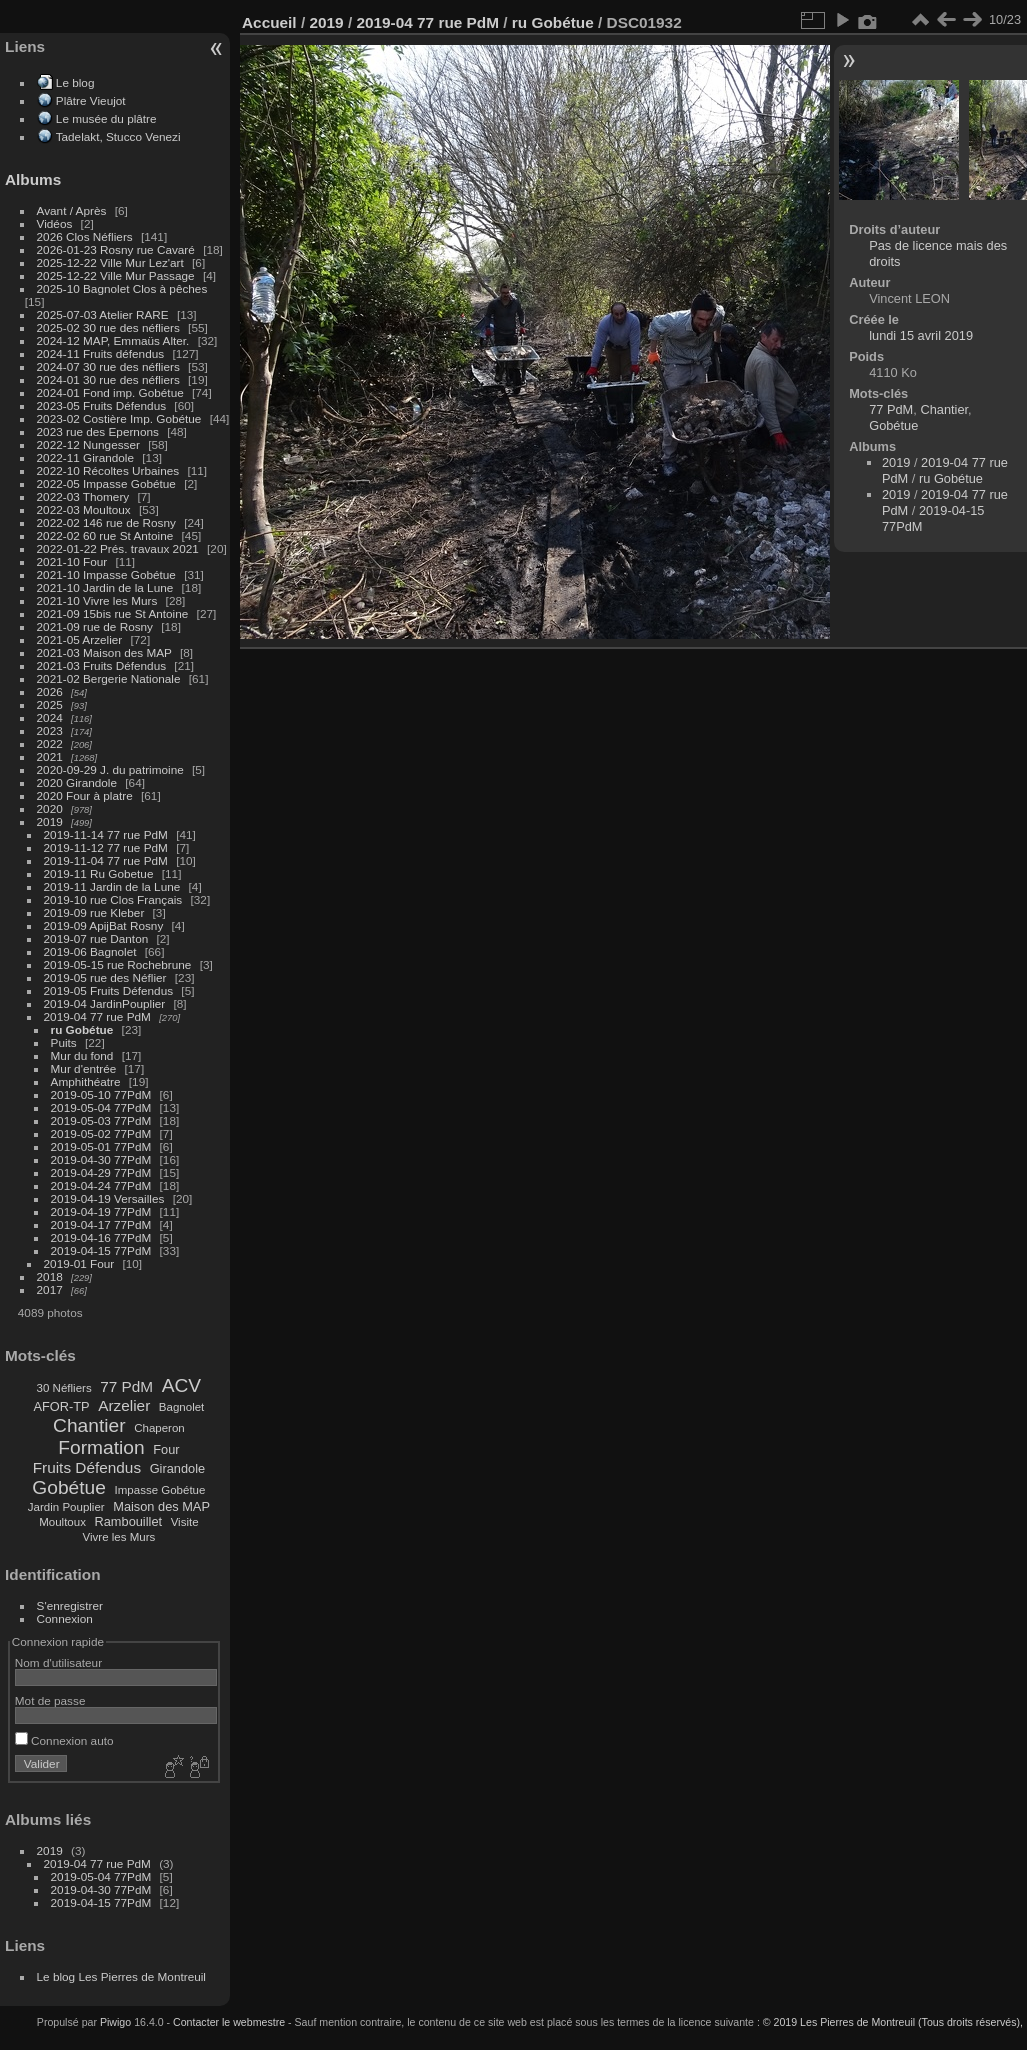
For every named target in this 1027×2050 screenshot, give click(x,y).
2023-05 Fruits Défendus (102, 405)
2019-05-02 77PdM (101, 1133)
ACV (181, 1385)
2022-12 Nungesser (88, 444)
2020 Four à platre (85, 795)
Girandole (178, 1468)
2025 (50, 704)
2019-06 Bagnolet (90, 951)
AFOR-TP (61, 1406)
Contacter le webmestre (229, 2022)
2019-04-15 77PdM (101, 1250)
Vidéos (55, 223)
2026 (50, 691)
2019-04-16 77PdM (101, 1237)
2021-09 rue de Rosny (95, 626)
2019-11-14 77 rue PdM (106, 834)
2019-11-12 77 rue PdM (106, 847)
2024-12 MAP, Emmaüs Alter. (113, 340)
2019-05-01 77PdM (101, 1146)
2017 (50, 1289)
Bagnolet (181, 1407)
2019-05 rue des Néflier (105, 977)
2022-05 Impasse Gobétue (106, 483)
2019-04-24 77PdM (101, 1185)
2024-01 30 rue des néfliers (110, 379)
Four (166, 1449)
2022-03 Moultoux (84, 509)
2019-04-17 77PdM (101, 1224)
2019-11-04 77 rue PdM (106, 860)
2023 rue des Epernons (98, 431)
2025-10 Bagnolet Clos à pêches (122, 288)
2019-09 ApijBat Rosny (104, 925)
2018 (50, 1276)
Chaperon (159, 1428)
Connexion (65, 1618)
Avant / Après (72, 210)
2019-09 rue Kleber (94, 912)
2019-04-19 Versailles (108, 1198)
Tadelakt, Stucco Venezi (118, 136)
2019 (50, 821)
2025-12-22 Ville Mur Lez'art (110, 262)
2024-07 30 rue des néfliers (108, 366)
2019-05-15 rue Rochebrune (118, 964)
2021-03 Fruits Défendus (102, 665)
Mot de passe (50, 1700)
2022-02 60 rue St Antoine (105, 535)
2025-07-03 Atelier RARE (103, 314)
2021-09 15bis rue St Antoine (113, 613)
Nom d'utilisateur (58, 1662)
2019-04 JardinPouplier (105, 1003)
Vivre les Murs (119, 1537)
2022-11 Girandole (85, 457)
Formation (101, 1447)
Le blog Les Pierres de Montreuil (121, 1976)
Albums (33, 179)
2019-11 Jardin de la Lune (112, 886)
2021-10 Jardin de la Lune (105, 587)
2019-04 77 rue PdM (97, 1016)
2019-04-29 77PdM (101, 1172)
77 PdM (126, 1386)
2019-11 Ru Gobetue (99, 873)
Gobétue (69, 1487)
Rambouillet (129, 1521)
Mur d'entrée (84, 1068)
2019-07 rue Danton (96, 938)
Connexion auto (64, 1740)
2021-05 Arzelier (80, 639)
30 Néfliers (64, 1388)
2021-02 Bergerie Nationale (109, 678)
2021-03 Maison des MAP (104, 652)
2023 (50, 730)
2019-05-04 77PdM (101, 1107)
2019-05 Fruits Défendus (109, 990)
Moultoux (62, 1522)
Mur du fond (82, 1055)
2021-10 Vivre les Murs (97, 600)
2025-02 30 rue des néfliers (108, 327)
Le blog (75, 82)
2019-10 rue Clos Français (113, 899)
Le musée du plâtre (106, 118)
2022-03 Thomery (83, 496)
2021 (50, 756)
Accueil (269, 22)
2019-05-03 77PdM (101, 1120)
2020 (50, 808)
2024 (50, 717)
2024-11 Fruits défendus (101, 353)
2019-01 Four (79, 1263)
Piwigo (115, 2022)
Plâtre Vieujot (91, 100)
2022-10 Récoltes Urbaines (108, 470)
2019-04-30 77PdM (101, 1159)
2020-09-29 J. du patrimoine (110, 769)
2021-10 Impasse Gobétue (106, 574)
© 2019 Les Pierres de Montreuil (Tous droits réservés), (893, 2022)
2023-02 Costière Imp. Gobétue (119, 418)
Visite (185, 1522)
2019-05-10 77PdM (101, 1094)
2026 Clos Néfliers (85, 236)
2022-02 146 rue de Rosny (106, 522)
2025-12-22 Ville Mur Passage (116, 275)
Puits (64, 1042)
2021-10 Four (72, 561)
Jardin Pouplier (66, 1507)
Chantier (89, 1425)
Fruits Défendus (87, 1467)
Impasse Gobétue (160, 1490)
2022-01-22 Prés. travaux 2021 (118, 548)
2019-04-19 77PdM (101, 1211)
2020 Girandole (77, 782)
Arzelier (124, 1405)
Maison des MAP (161, 1506)
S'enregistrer (70, 1605)
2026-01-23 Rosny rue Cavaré (116, 249)
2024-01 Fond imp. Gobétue (110, 392)
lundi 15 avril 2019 (921, 335)
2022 (50, 743)
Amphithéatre (86, 1081)
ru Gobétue (82, 1029)
